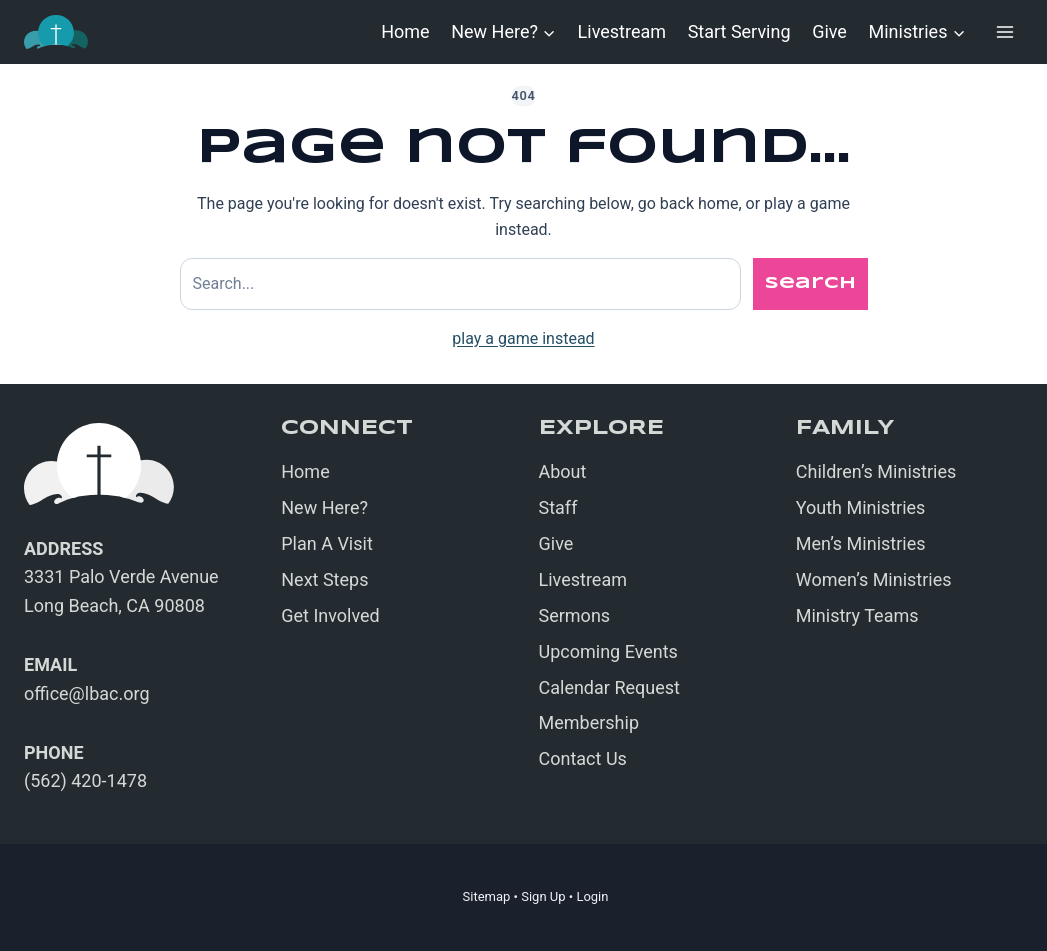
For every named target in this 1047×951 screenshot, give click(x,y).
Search (810, 283)
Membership (589, 722)
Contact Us (583, 758)
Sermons (575, 615)
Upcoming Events (608, 651)
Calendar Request (609, 687)
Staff (558, 507)
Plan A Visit (327, 543)
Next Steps (324, 579)
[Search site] (460, 284)
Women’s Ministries (874, 579)
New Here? (324, 507)
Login (592, 896)
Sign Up (543, 896)
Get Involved (330, 615)
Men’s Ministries (861, 543)
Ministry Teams (857, 615)
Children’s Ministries (876, 471)
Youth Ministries (861, 507)
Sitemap (487, 896)
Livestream (622, 31)
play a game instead (523, 338)
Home (405, 31)
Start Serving (739, 31)
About (563, 471)
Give (829, 31)
